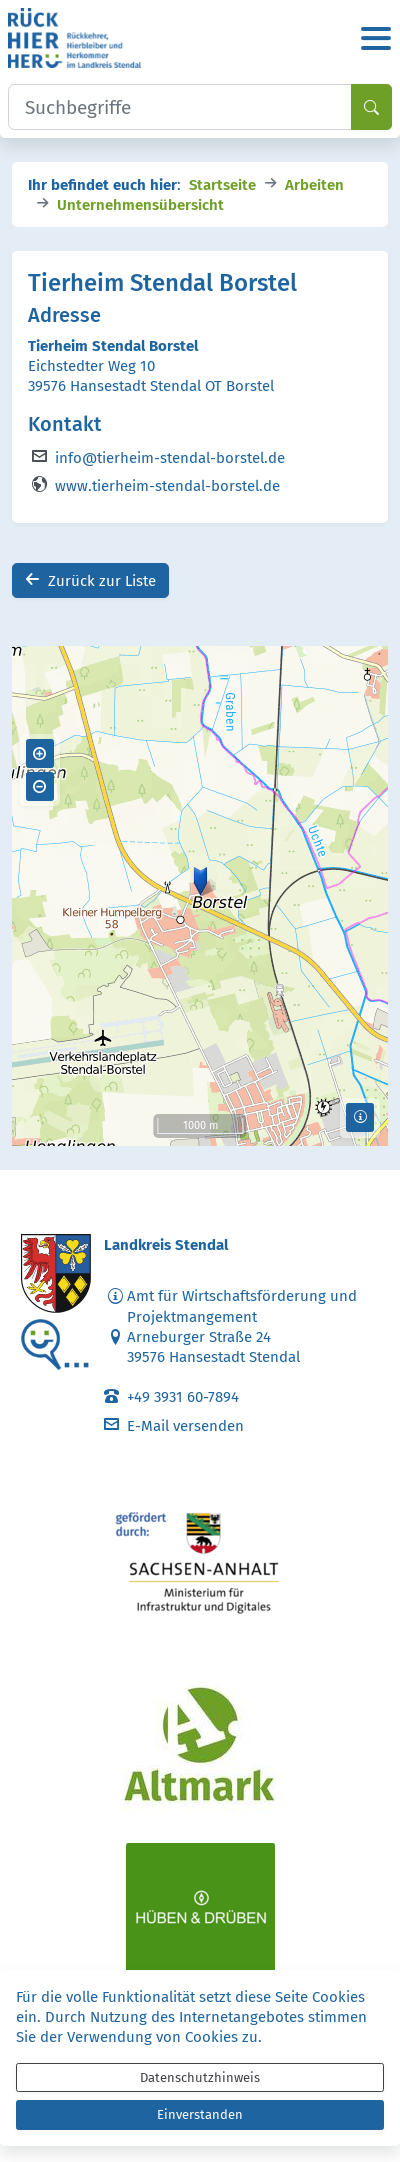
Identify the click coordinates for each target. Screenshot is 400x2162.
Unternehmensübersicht (140, 203)
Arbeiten (314, 183)
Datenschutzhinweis (200, 2077)
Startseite (222, 183)
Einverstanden (200, 2114)
